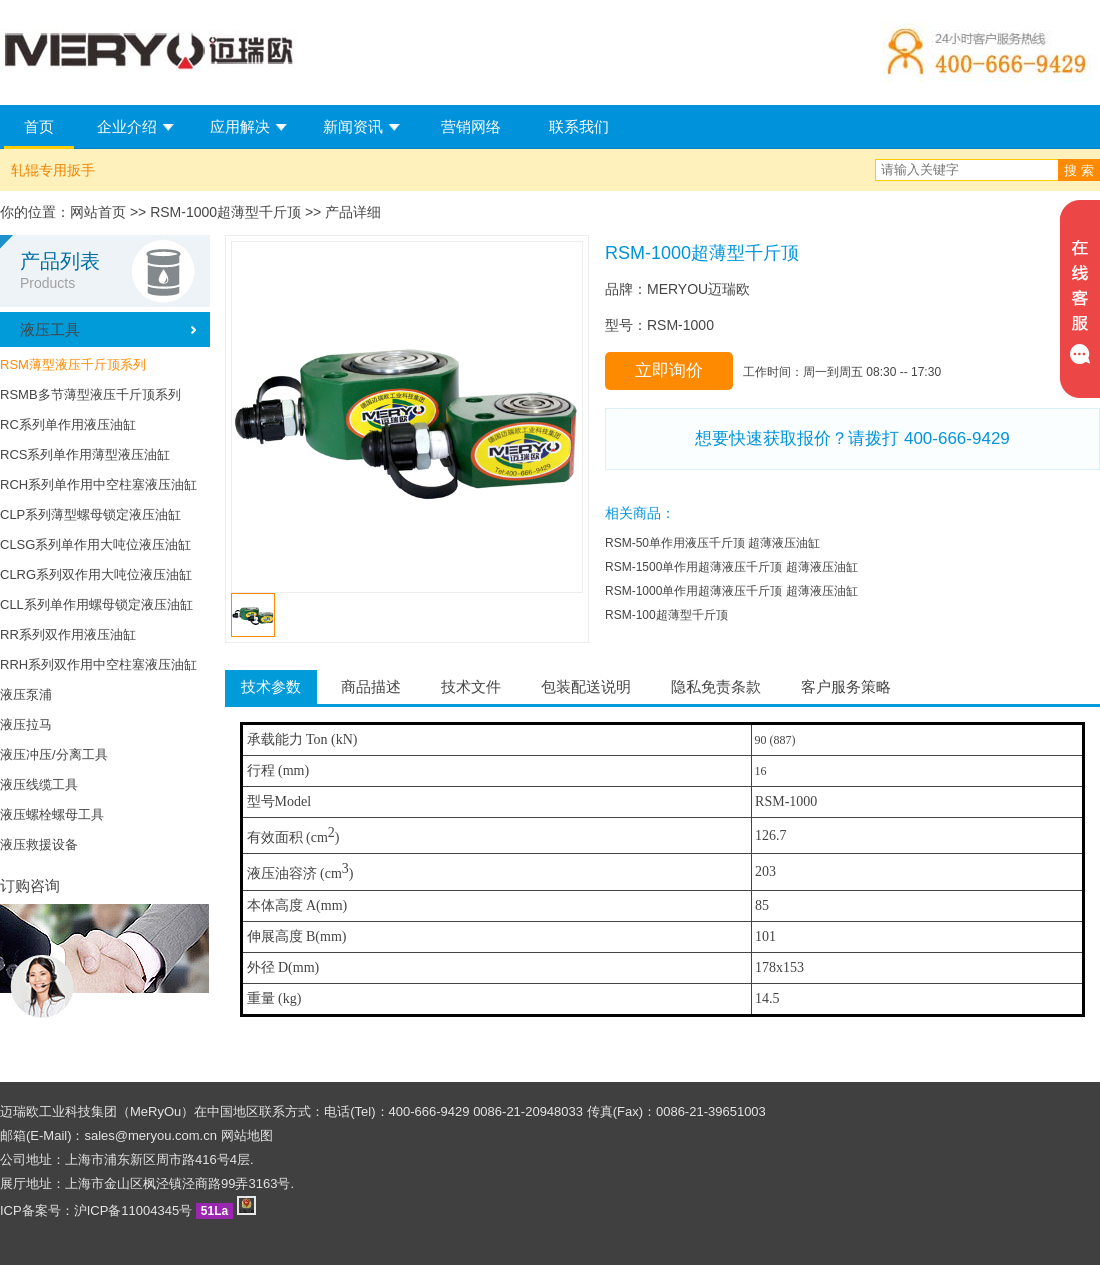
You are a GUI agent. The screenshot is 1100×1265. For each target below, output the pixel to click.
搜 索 (1079, 170)
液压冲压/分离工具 (54, 754)
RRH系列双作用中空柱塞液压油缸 (98, 664)
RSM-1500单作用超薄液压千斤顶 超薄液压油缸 (731, 567)
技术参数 (271, 686)
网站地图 (247, 1135)
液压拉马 (26, 724)
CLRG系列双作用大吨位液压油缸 (96, 574)
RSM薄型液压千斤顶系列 (73, 364)
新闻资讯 (353, 126)
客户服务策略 (846, 686)
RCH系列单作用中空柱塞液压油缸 (98, 484)
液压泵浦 (26, 694)
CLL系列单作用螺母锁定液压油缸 (96, 604)
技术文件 (471, 686)
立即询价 (669, 370)
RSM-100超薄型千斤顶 (666, 615)
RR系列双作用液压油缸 (68, 634)
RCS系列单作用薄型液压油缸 (85, 454)
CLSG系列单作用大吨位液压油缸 (95, 544)
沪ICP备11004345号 (133, 1210)
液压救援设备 (39, 844)
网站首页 (98, 212)
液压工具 (50, 329)
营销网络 (471, 126)
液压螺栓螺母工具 (52, 814)
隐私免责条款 (716, 686)
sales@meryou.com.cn (151, 1135)
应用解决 (240, 126)
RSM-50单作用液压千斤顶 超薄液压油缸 (712, 543)
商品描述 (371, 686)
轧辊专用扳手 (53, 170)
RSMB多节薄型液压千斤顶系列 (90, 394)
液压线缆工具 (39, 784)
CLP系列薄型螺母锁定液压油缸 (90, 514)
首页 (39, 126)
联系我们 (579, 126)
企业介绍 (127, 126)
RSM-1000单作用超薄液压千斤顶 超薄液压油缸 (731, 591)
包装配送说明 (586, 686)
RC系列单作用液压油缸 (68, 424)
